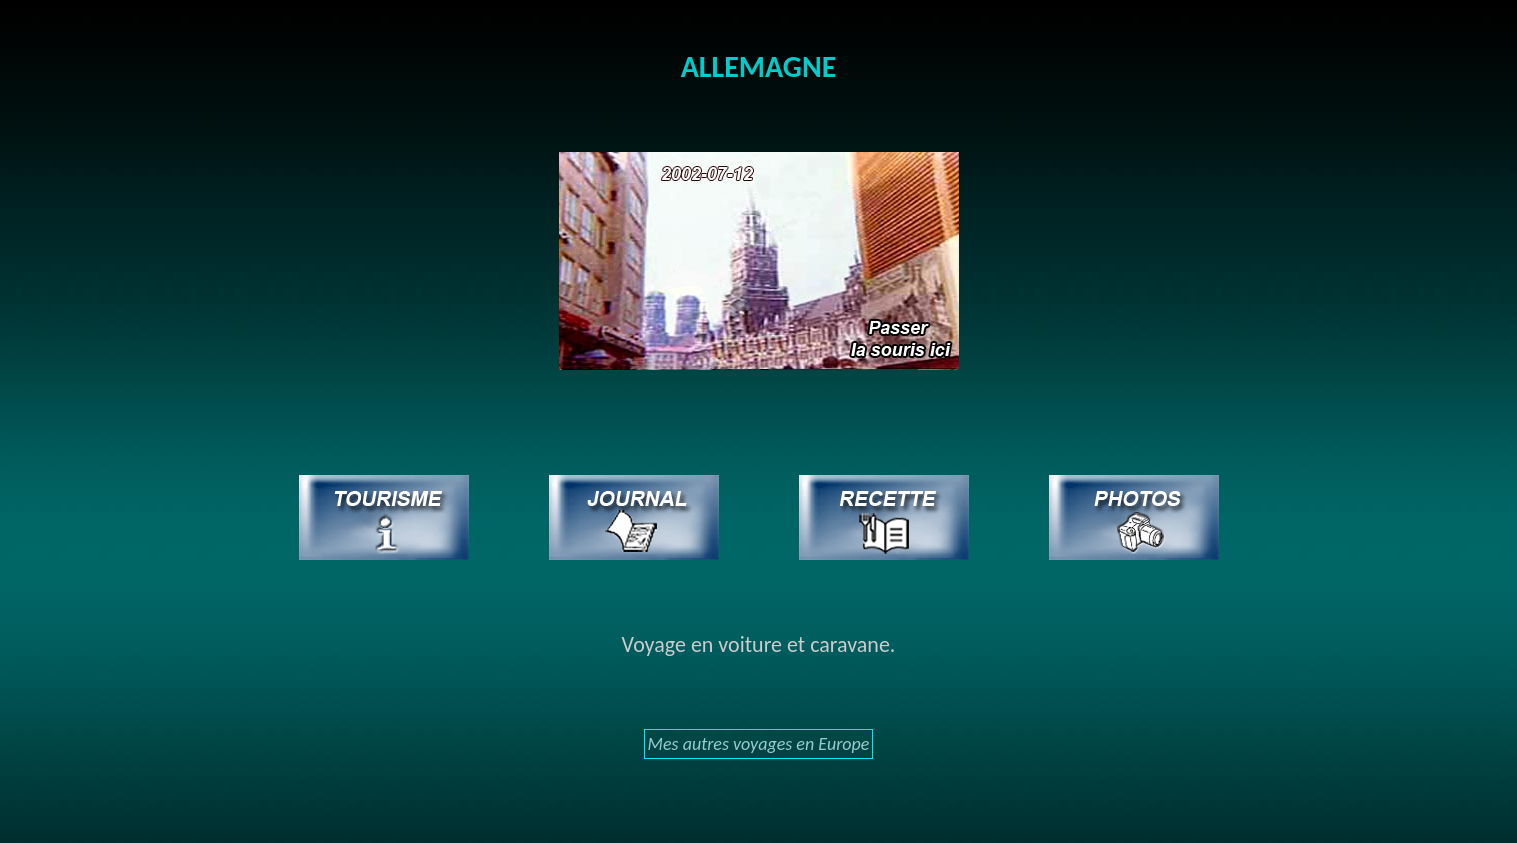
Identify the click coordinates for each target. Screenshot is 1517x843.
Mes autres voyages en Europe (759, 744)
